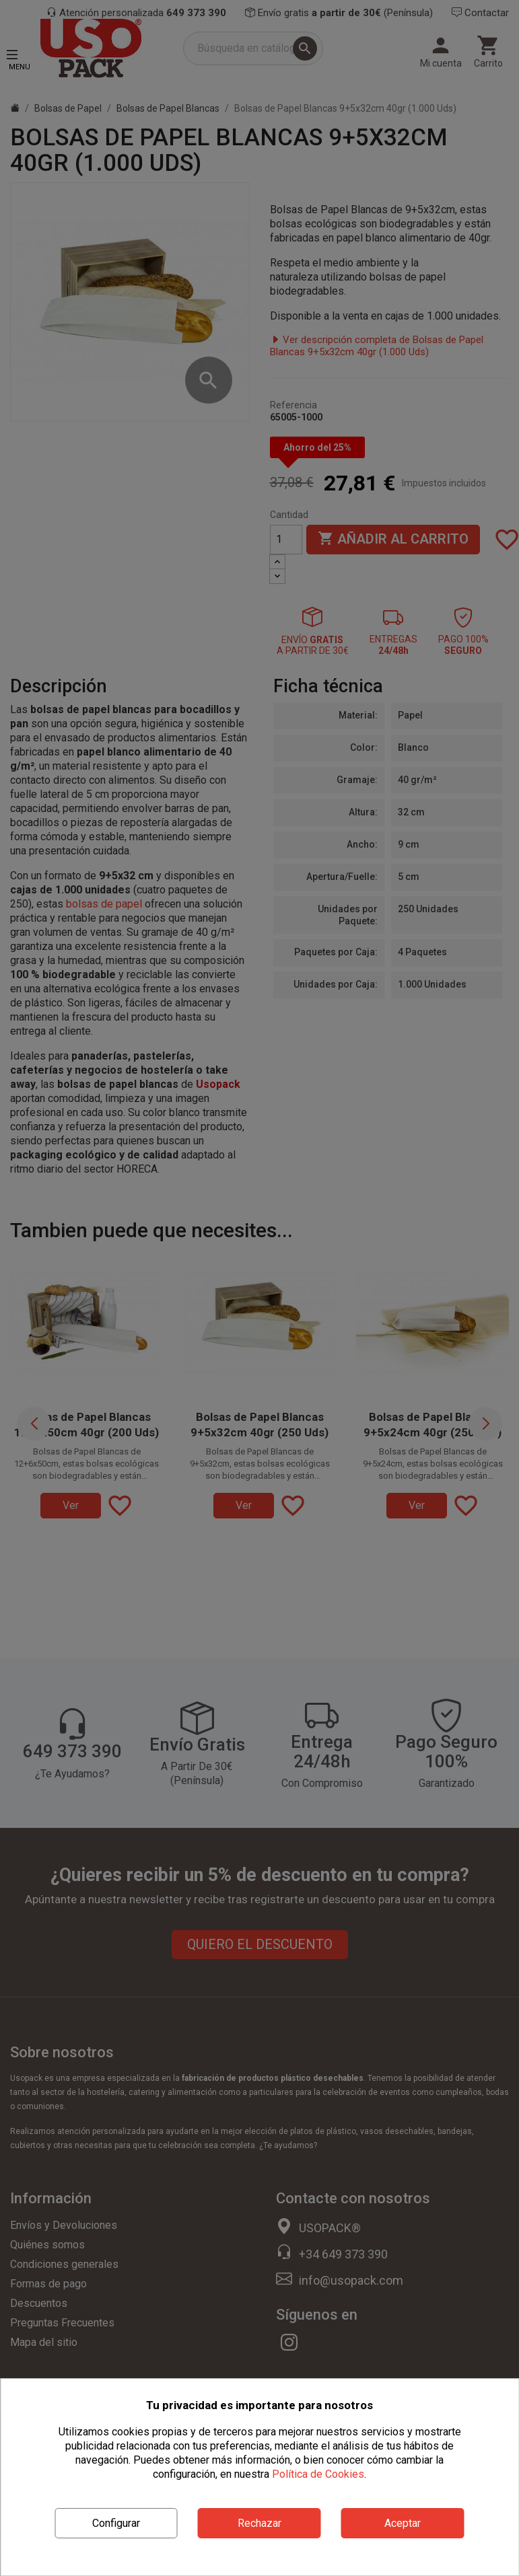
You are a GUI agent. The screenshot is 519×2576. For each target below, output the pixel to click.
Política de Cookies (318, 2474)
